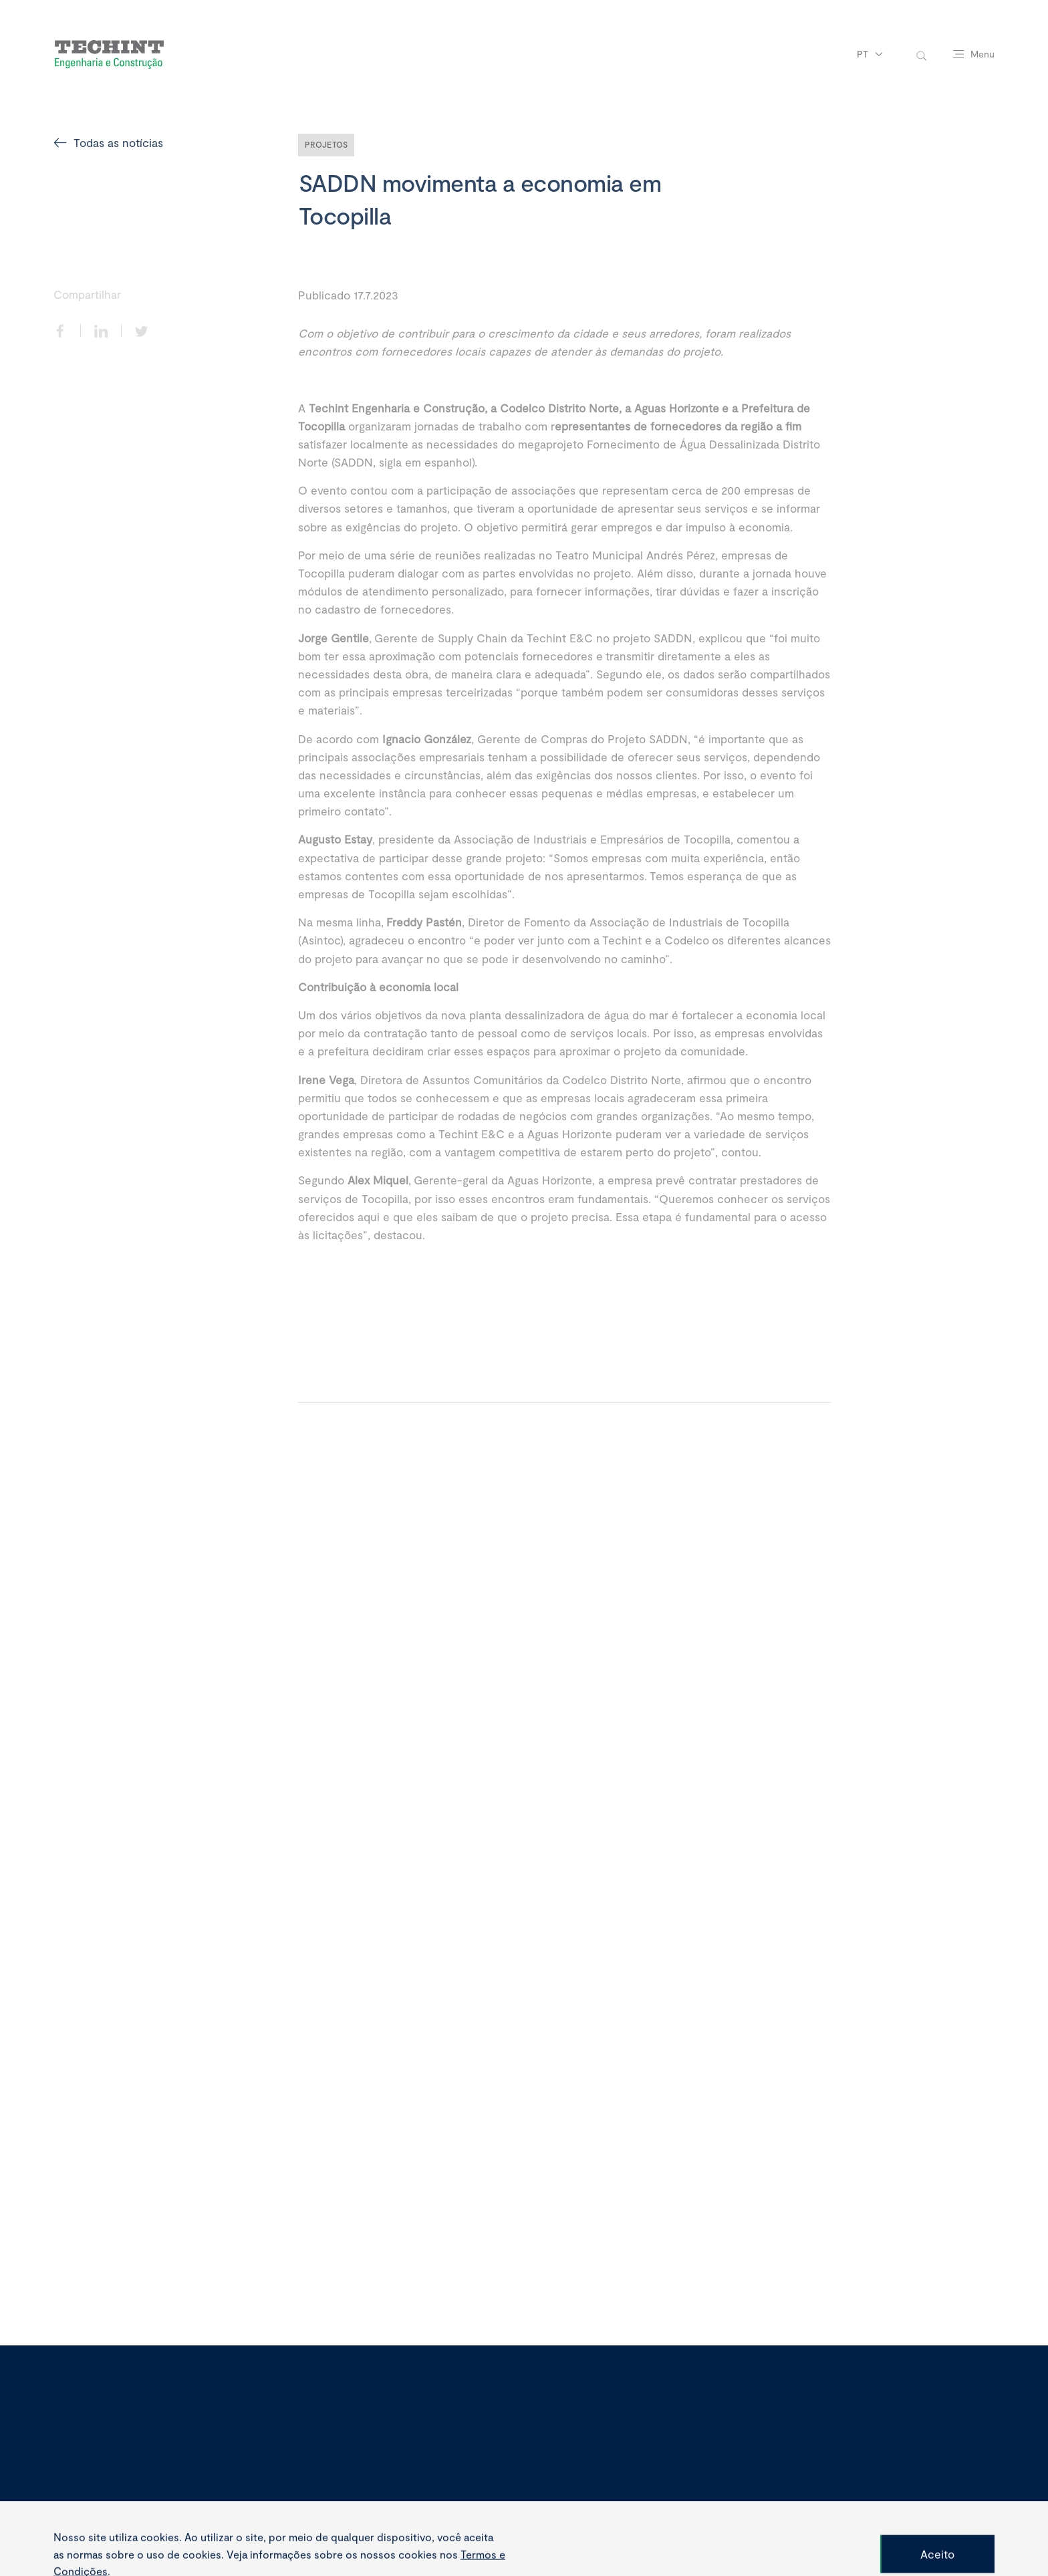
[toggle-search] (921, 54)
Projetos (326, 144)
